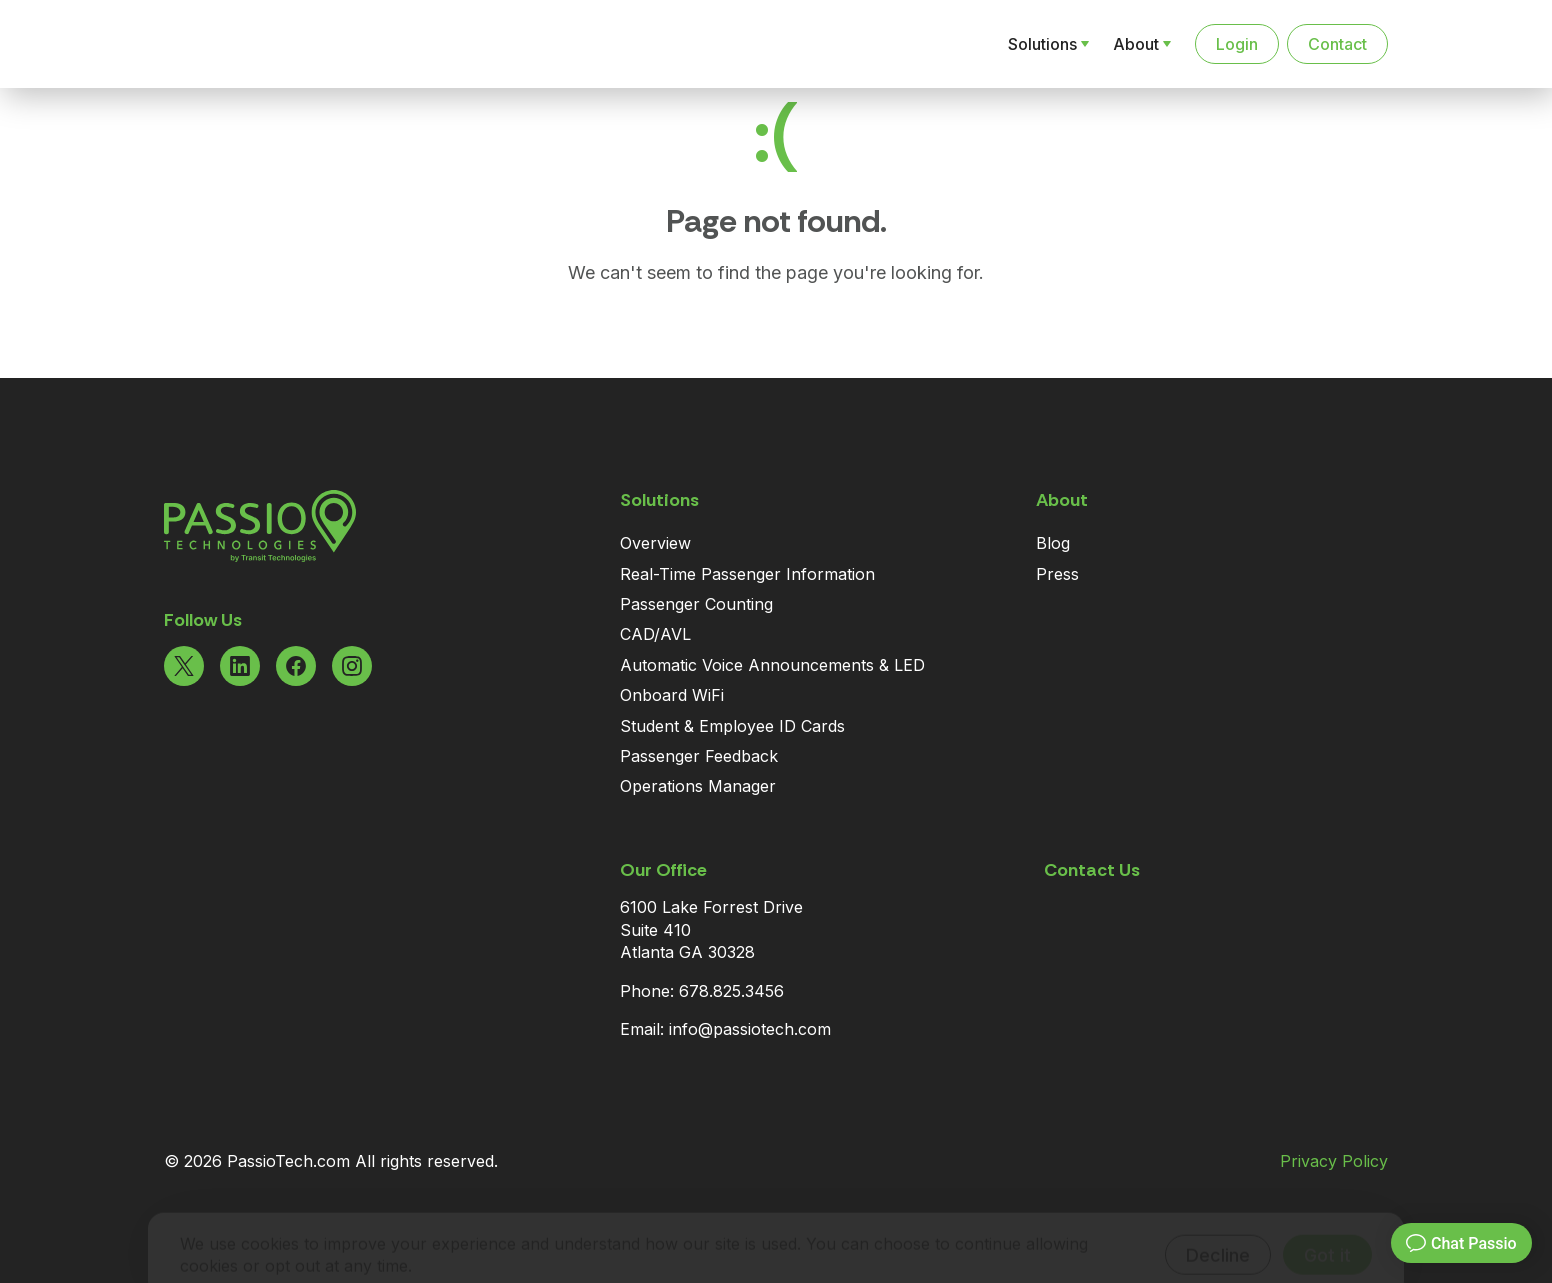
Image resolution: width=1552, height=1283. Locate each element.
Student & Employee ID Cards (732, 726)
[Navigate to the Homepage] (268, 44)
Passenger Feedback (699, 756)
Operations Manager (698, 786)
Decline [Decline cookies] (1218, 1225)
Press (1057, 574)
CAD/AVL (655, 634)
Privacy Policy (1334, 1161)
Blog (1053, 543)
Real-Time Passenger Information (747, 574)
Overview (655, 543)
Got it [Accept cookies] (1327, 1225)
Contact (1337, 44)
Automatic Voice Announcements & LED (772, 665)
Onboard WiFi (672, 695)
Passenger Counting (696, 604)
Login (1237, 44)
